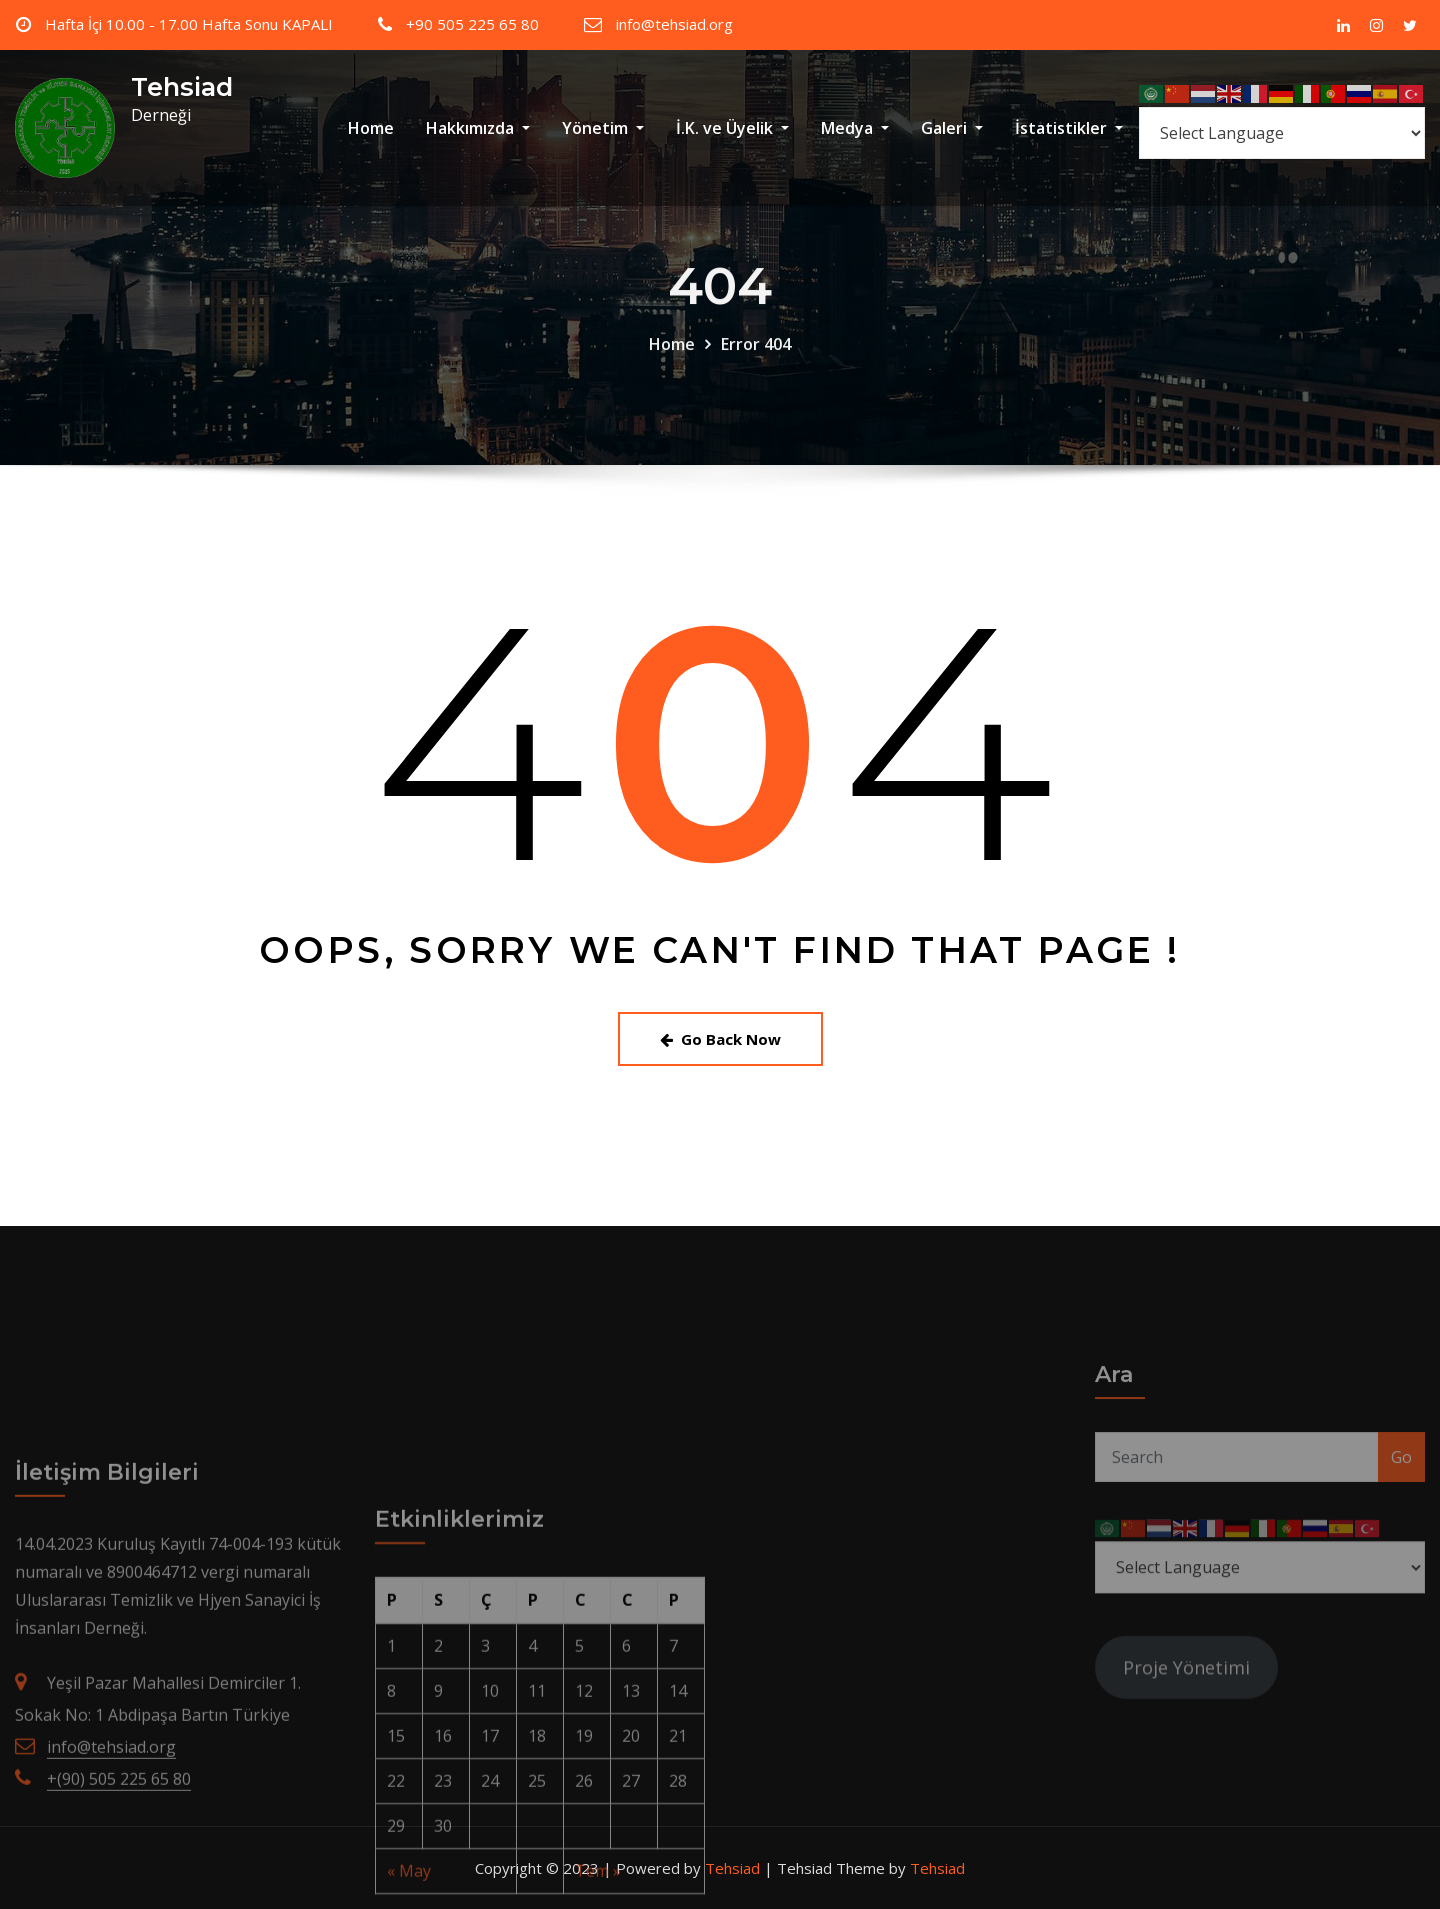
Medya (855, 128)
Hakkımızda (478, 128)
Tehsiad (182, 86)
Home (371, 128)
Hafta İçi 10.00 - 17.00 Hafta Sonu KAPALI (189, 24)
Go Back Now (720, 1039)
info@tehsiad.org (674, 24)
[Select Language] (1282, 133)
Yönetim (603, 128)
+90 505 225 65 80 (472, 24)
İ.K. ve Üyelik (732, 128)
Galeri (952, 128)
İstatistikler (1069, 128)
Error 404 (756, 374)
